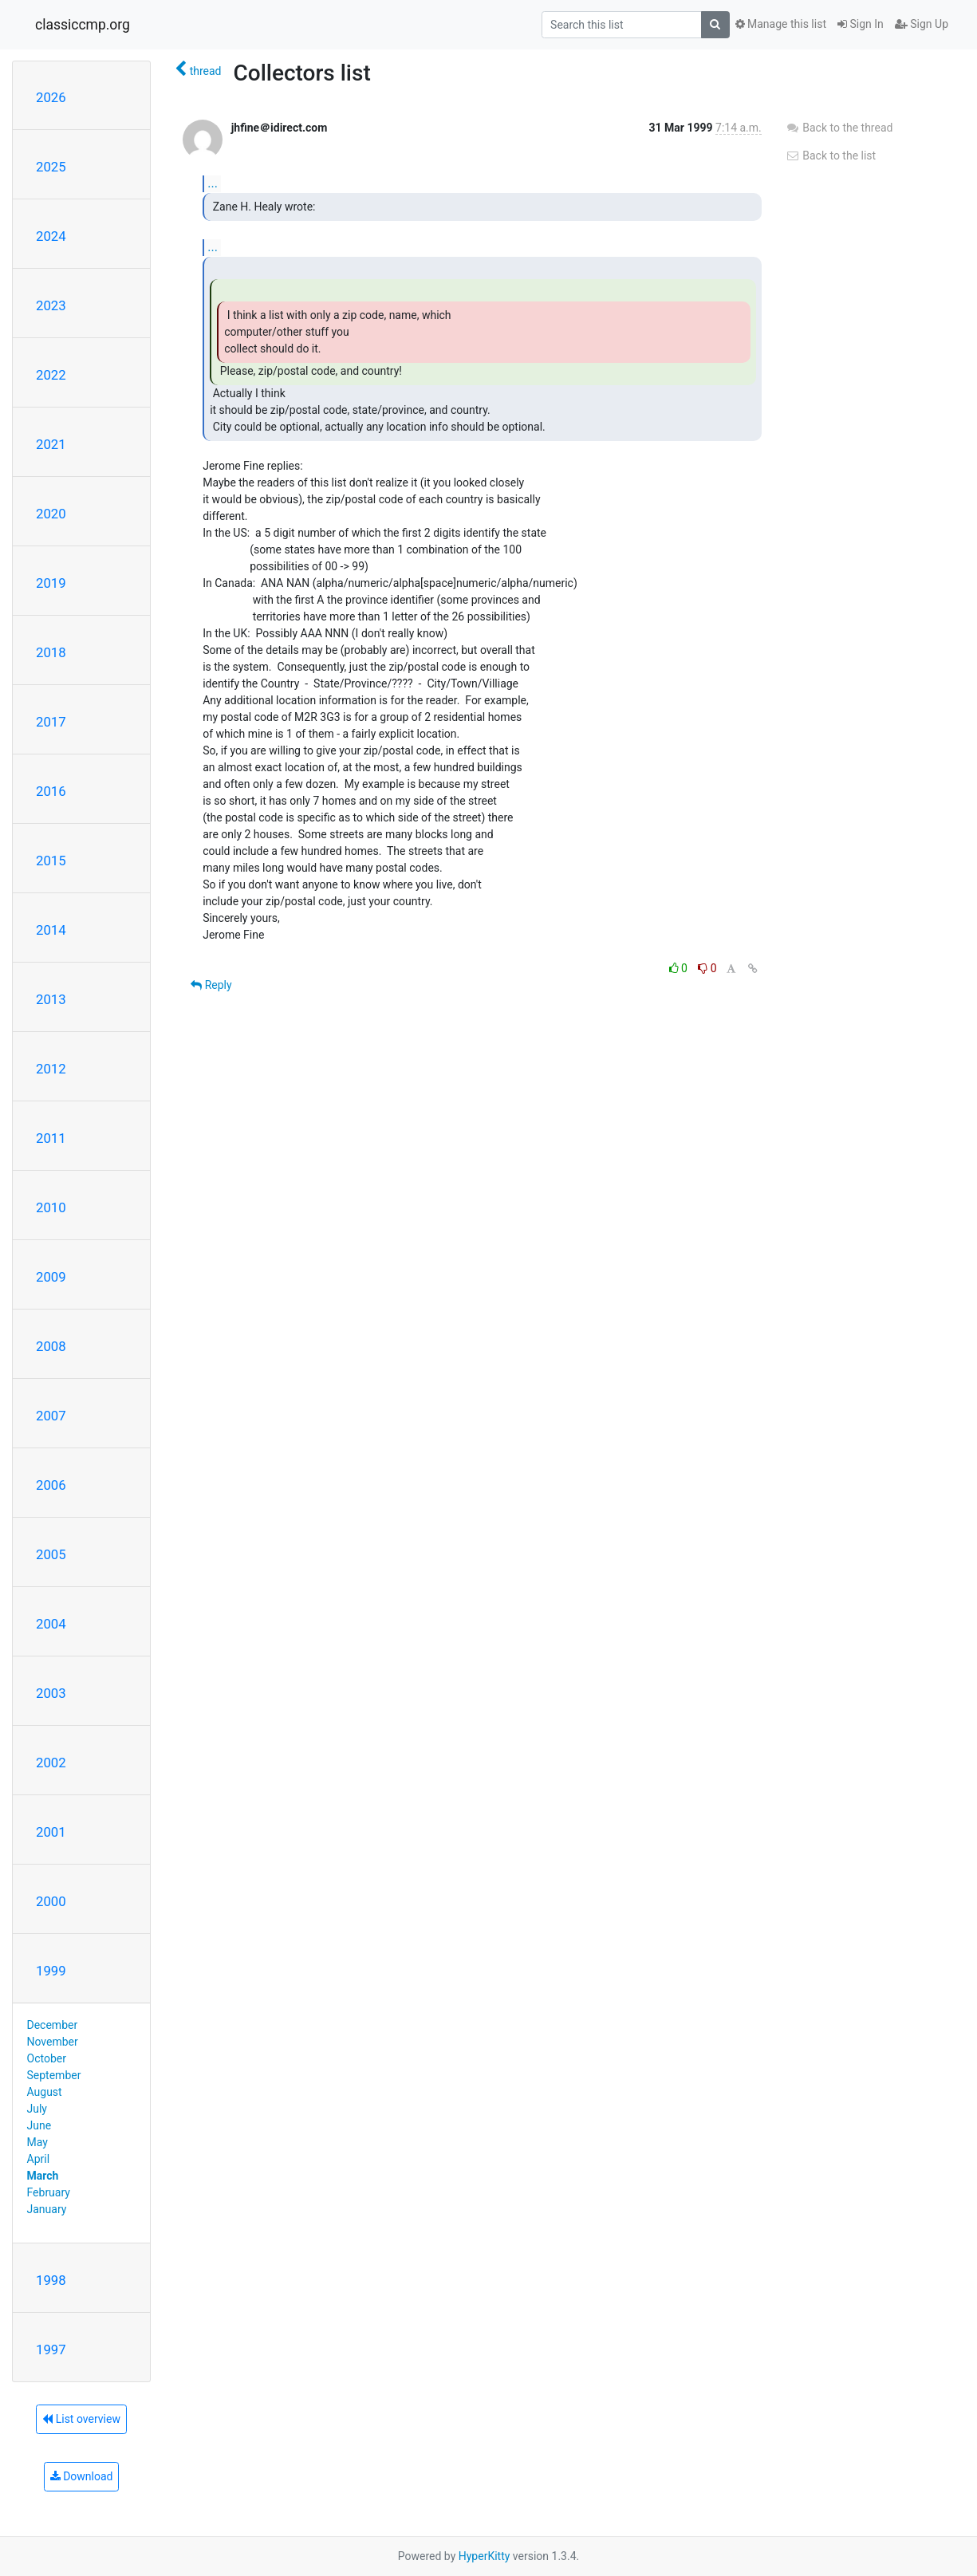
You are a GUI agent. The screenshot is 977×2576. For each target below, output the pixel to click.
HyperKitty (484, 2556)
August (44, 2092)
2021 (51, 444)
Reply (211, 985)
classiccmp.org (82, 25)
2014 (51, 930)
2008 (51, 1346)
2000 (51, 1901)
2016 (51, 791)
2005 (51, 1554)
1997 (51, 2349)
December (52, 2025)
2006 (51, 1485)
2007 (51, 1416)
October (46, 2058)
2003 (51, 1693)
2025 (51, 167)
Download (81, 2476)
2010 (51, 1207)
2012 (51, 1069)
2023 (51, 305)
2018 (51, 652)
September (54, 2075)
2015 (51, 861)
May (37, 2142)
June (39, 2125)
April (38, 2159)
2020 (51, 514)
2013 (51, 999)
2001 (51, 1832)
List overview (81, 2419)
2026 (51, 97)
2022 (51, 375)
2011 (51, 1138)
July (37, 2108)
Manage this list (780, 24)
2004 (51, 1624)
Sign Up (921, 24)
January (47, 2209)
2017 (51, 722)
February (48, 2192)
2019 (51, 583)
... (212, 183)
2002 (51, 1763)
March (43, 2175)
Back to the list (831, 155)
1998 (51, 2280)
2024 (51, 236)
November (52, 2041)
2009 (51, 1277)
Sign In (860, 24)
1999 (51, 1971)
